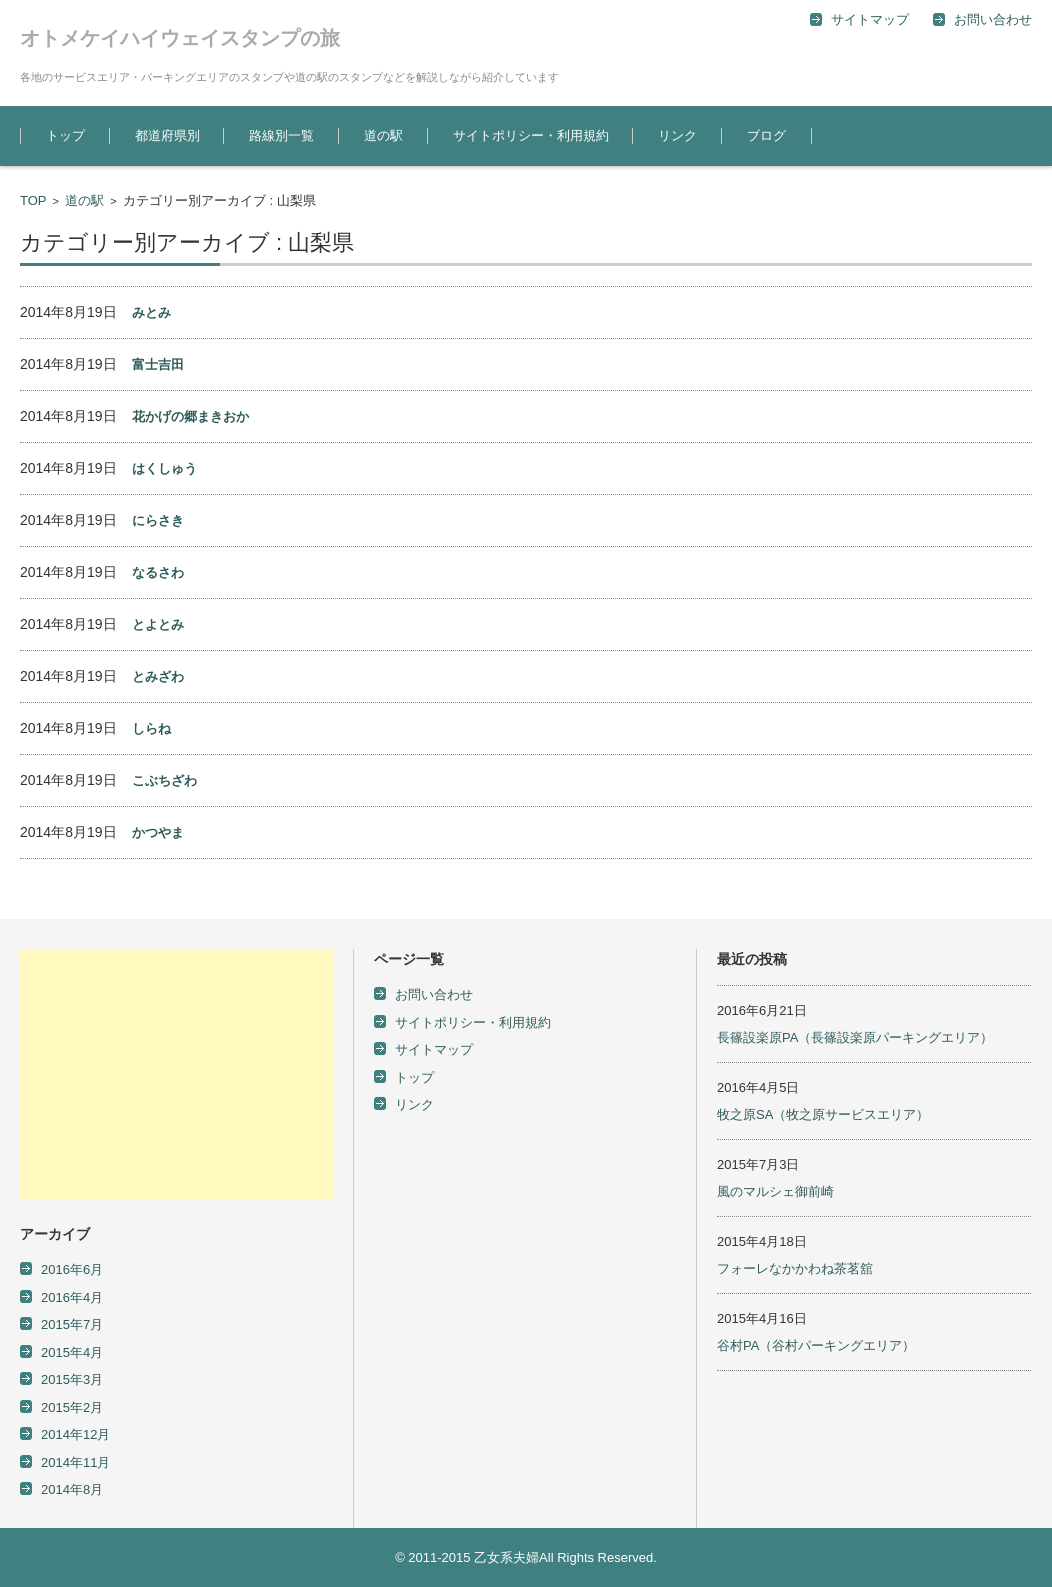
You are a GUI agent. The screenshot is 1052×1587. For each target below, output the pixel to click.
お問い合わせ (434, 994)
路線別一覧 (281, 135)
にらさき (158, 520)
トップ (65, 135)
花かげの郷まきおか (190, 416)
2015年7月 (72, 1324)
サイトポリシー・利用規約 (531, 135)
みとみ (151, 312)
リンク (677, 135)
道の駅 (383, 135)
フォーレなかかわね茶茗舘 (795, 1268)
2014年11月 (75, 1462)
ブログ (766, 135)
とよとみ (158, 624)
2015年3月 (72, 1379)
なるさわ (158, 572)
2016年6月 (72, 1269)
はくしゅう (164, 468)
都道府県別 (167, 135)
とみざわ (158, 676)
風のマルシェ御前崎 (775, 1191)
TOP (33, 200)
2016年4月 (72, 1297)
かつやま (158, 832)
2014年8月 (72, 1489)
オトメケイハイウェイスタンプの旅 (180, 38)
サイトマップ (434, 1049)
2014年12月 (75, 1434)
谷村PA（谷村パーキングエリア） (816, 1345)
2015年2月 (72, 1407)
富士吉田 (158, 364)
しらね (151, 728)
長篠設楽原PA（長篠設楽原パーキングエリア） (855, 1037)
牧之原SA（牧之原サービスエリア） (823, 1114)
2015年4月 (72, 1352)
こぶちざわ (164, 780)
